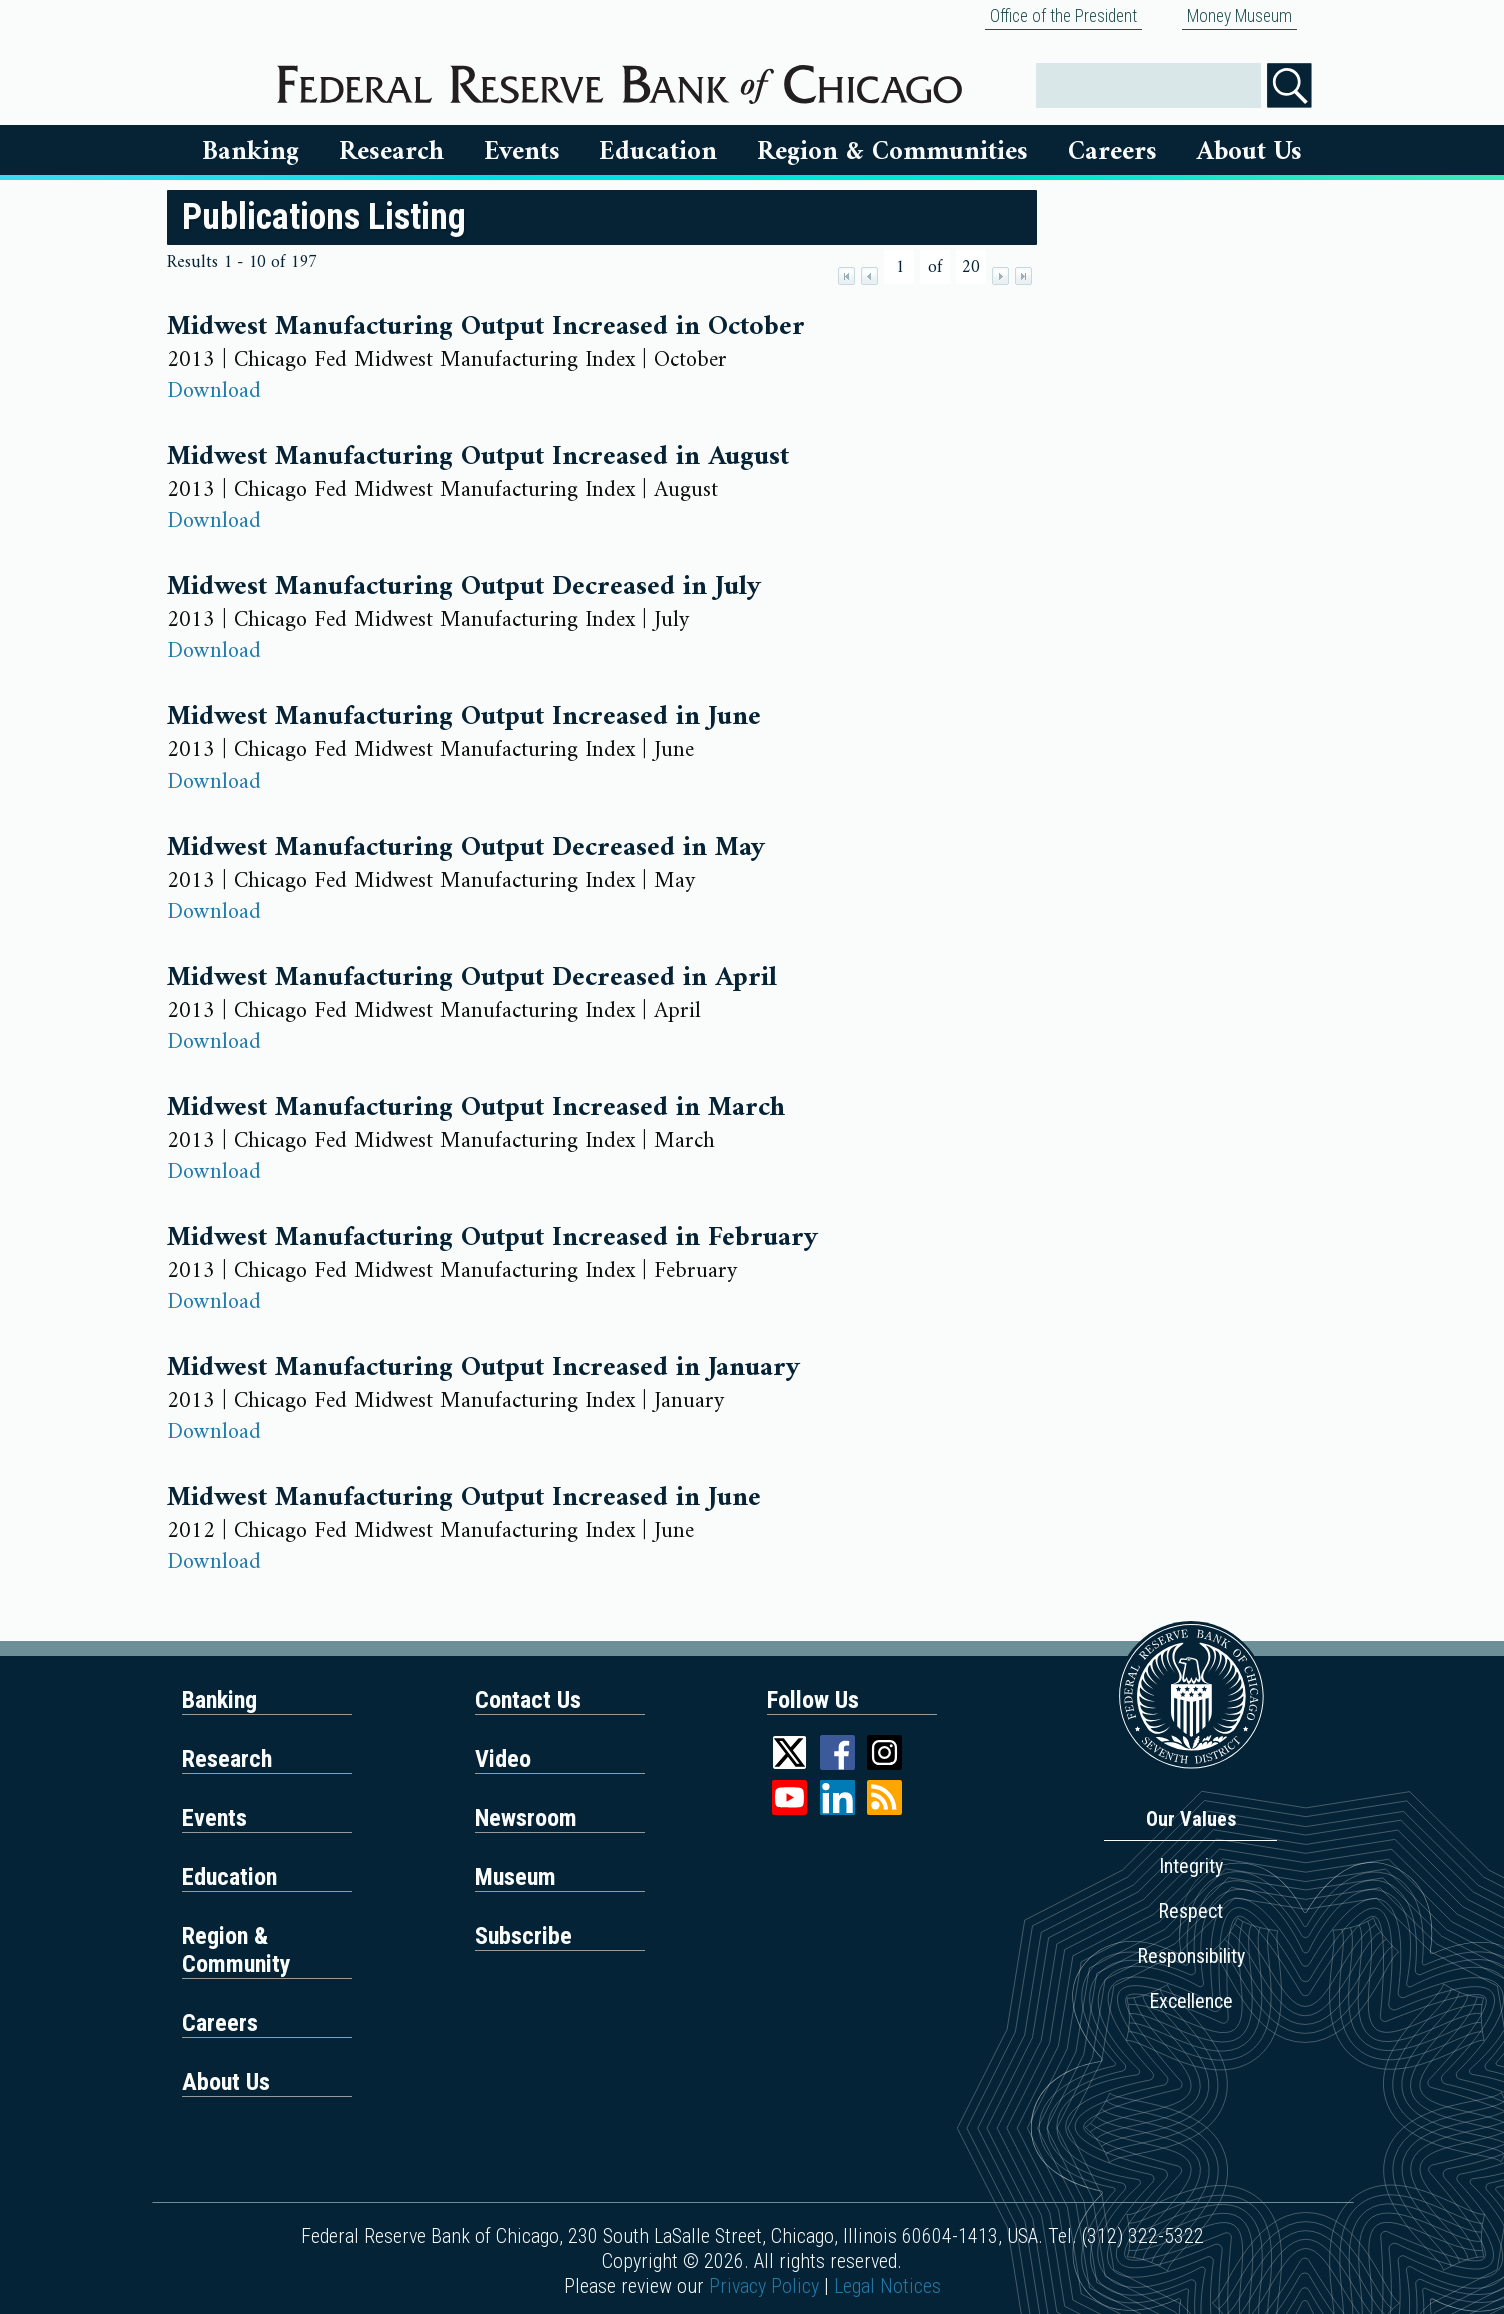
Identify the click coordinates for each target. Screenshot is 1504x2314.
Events (522, 152)
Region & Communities (892, 152)
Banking (250, 152)
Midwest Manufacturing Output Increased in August (478, 457)
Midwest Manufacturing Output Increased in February (492, 1238)
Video (503, 1759)
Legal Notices (887, 2286)
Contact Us (528, 1700)
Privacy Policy (764, 2286)
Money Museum (1239, 16)
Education (658, 152)
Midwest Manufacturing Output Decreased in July (464, 587)
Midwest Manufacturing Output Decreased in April (472, 978)
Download (214, 391)
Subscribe (523, 1936)
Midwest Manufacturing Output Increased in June (464, 717)
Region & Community (236, 1950)
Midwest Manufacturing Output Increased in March (476, 1108)
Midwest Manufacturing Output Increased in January (483, 1368)
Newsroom (526, 1818)
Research (391, 152)
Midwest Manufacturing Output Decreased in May (466, 848)
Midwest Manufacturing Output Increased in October (486, 327)
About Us (1249, 152)
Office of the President (1063, 16)
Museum (515, 1877)
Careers (1112, 152)
